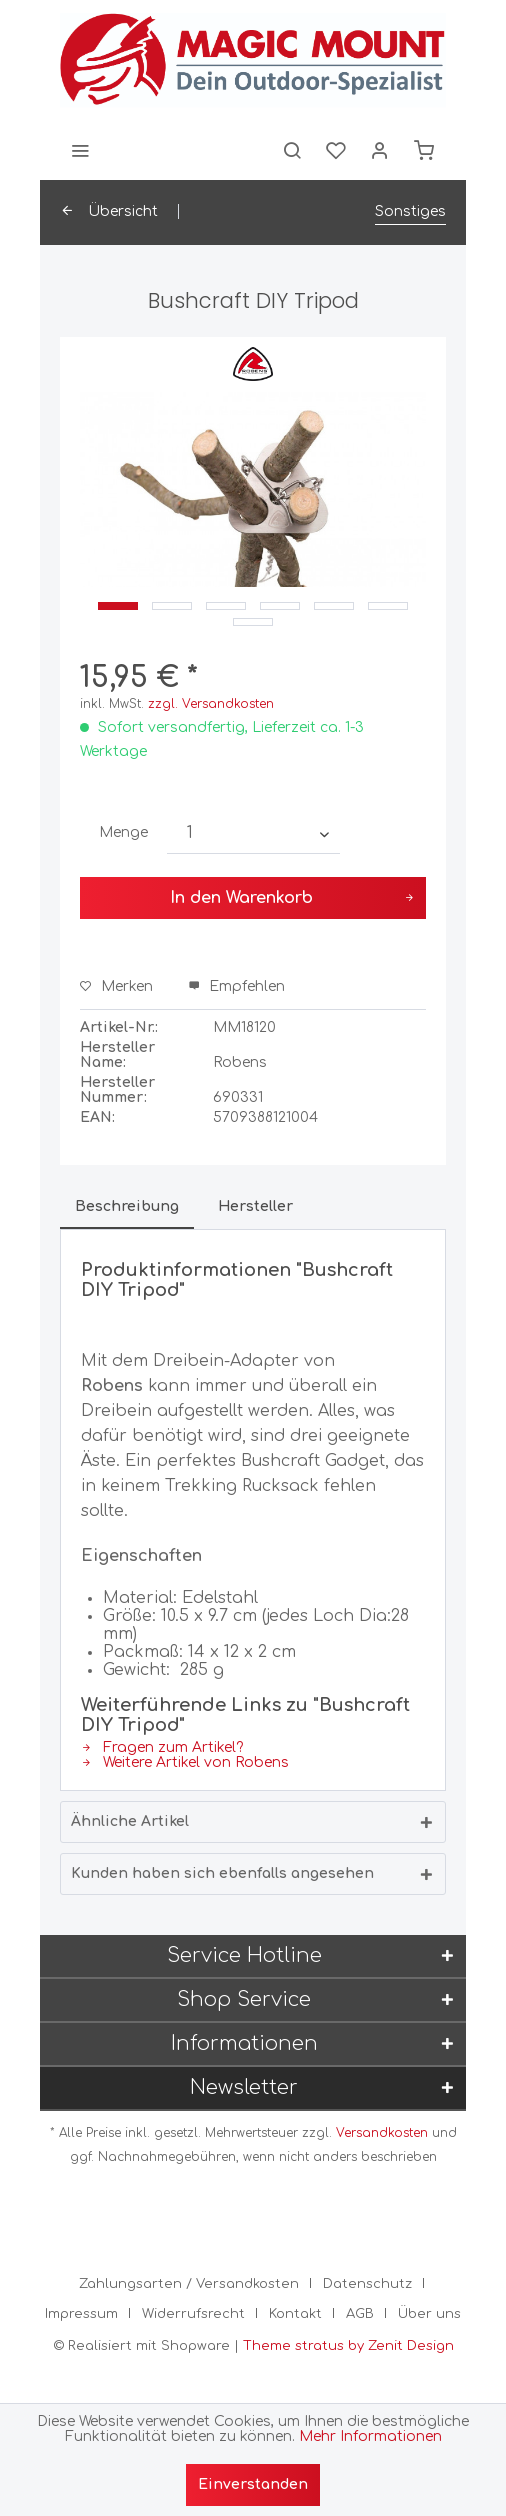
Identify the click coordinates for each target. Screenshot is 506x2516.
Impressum (81, 2314)
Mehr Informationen (370, 2436)
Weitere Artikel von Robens (185, 1762)
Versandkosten (382, 2133)
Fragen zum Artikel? (162, 1747)
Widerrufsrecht (193, 2314)
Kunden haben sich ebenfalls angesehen (222, 1873)
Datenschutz (367, 2284)
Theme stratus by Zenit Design (348, 2346)
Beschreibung (127, 1206)
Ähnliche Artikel (130, 1821)
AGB (360, 2314)
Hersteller (255, 1206)
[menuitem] (80, 150)
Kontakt (295, 2314)
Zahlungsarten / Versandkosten (189, 2284)
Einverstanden (253, 2484)
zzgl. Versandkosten (211, 704)
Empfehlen (236, 986)
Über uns (429, 2314)
